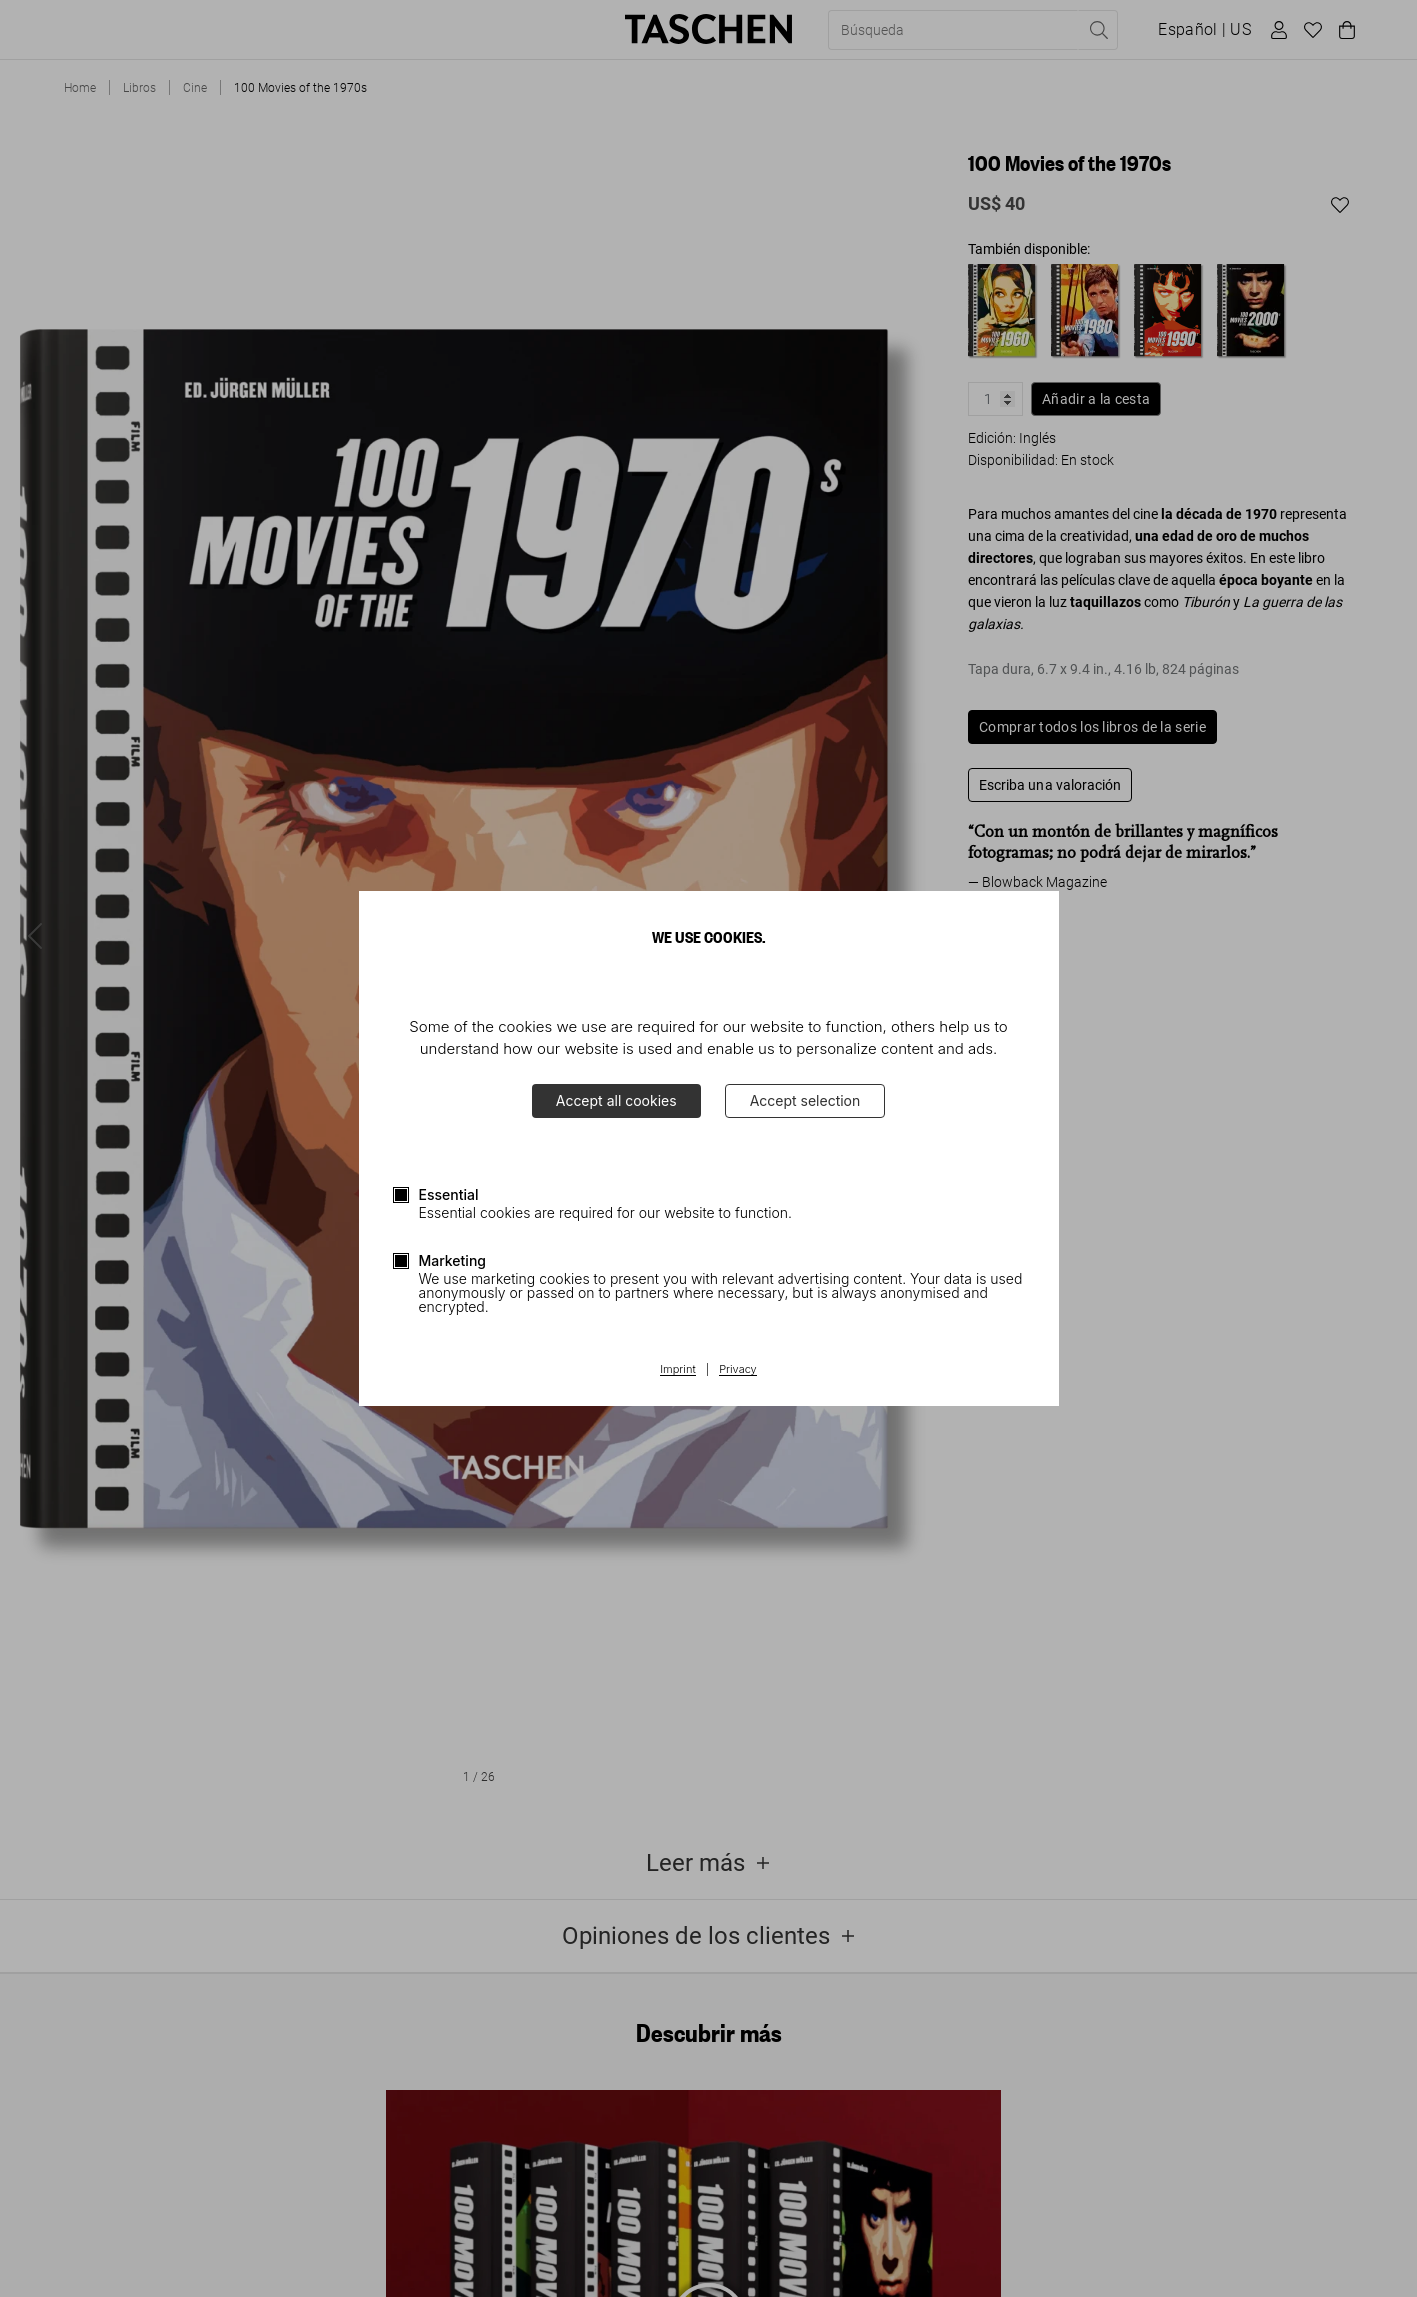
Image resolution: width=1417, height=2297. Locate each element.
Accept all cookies (616, 1100)
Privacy (738, 1370)
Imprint (677, 1370)
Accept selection (805, 1100)
